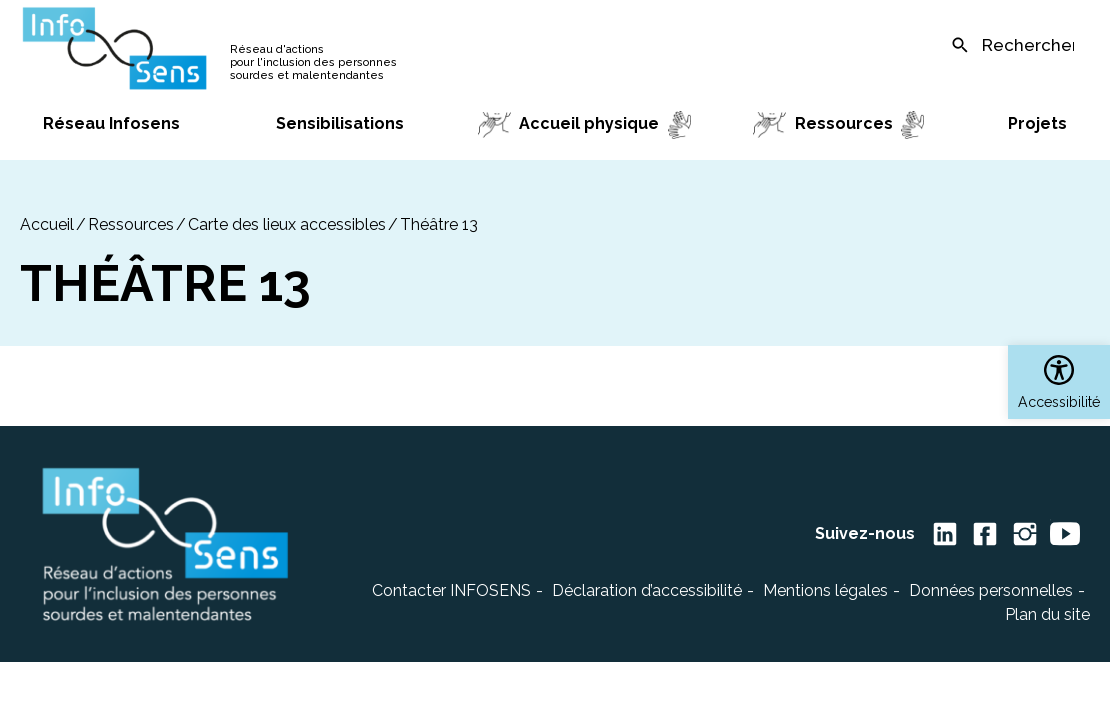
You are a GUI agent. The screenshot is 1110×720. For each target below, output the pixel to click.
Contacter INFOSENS (451, 590)
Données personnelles (991, 590)
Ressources (131, 224)
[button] (1059, 382)
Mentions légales (825, 590)
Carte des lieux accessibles (287, 224)
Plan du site (1047, 614)
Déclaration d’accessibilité (647, 590)
